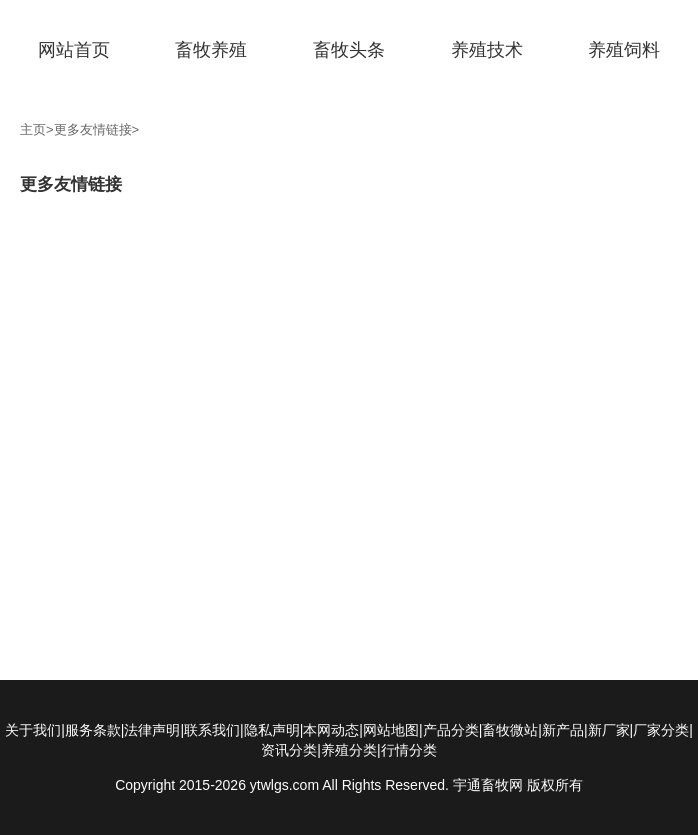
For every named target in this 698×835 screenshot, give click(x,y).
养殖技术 (487, 50)
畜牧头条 (349, 50)
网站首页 (74, 50)
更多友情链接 (93, 129)
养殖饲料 (624, 50)
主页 (33, 129)
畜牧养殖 (211, 50)
